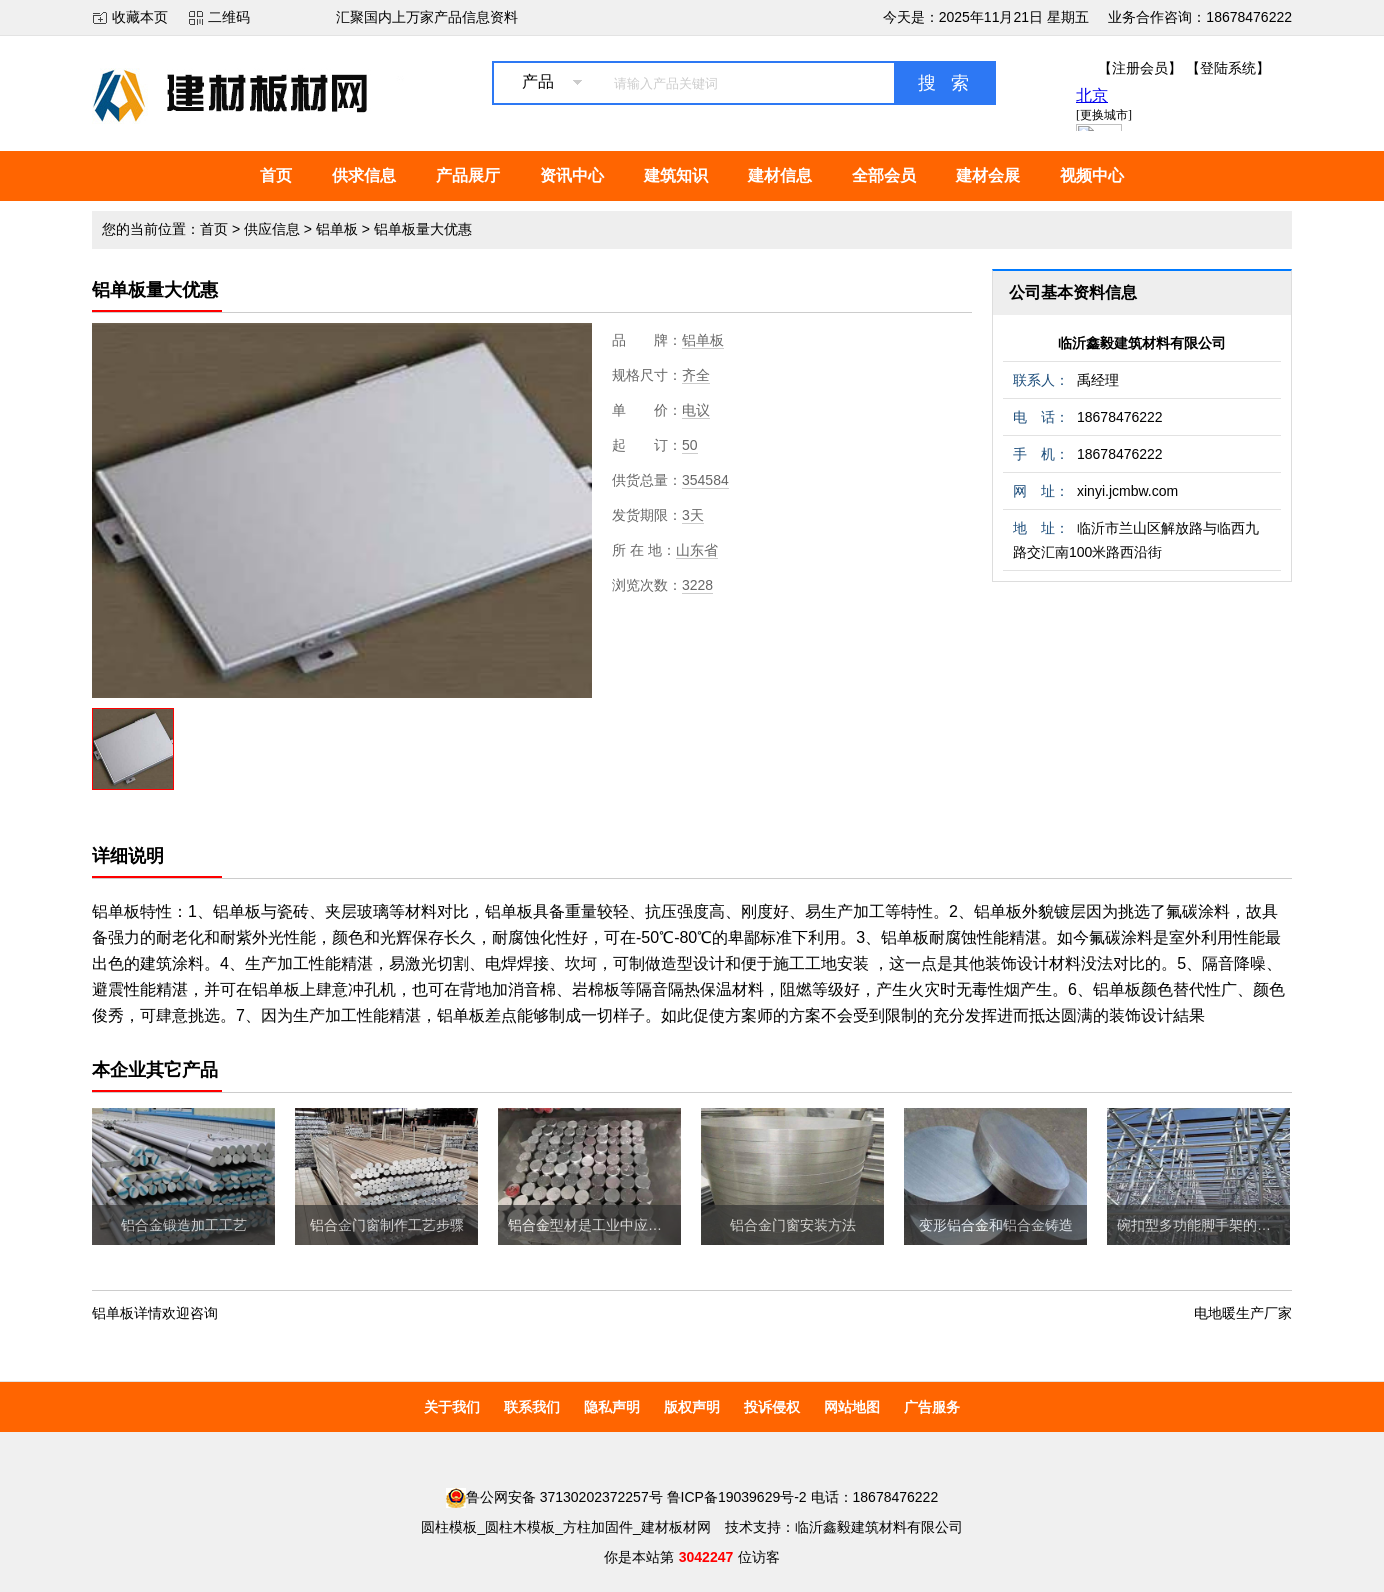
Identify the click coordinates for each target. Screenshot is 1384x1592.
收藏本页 (140, 17)
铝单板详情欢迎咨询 (155, 1313)
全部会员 (884, 175)
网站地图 (852, 1407)
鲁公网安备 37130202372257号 (554, 1497)
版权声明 (692, 1407)
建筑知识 (676, 175)
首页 (276, 175)
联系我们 (532, 1407)
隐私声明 (612, 1407)
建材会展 (988, 175)
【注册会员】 (1140, 68)
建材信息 (780, 175)
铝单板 (337, 229)
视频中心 (1092, 175)
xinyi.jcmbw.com (1127, 491)
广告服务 (932, 1407)
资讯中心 (572, 175)
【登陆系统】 (1228, 68)
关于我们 (452, 1407)
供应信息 (272, 229)
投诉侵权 (772, 1407)
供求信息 (364, 175)
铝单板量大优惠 (423, 229)
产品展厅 (468, 175)
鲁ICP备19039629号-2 (737, 1497)
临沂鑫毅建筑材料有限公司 (1142, 343)
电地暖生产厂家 (1243, 1313)
